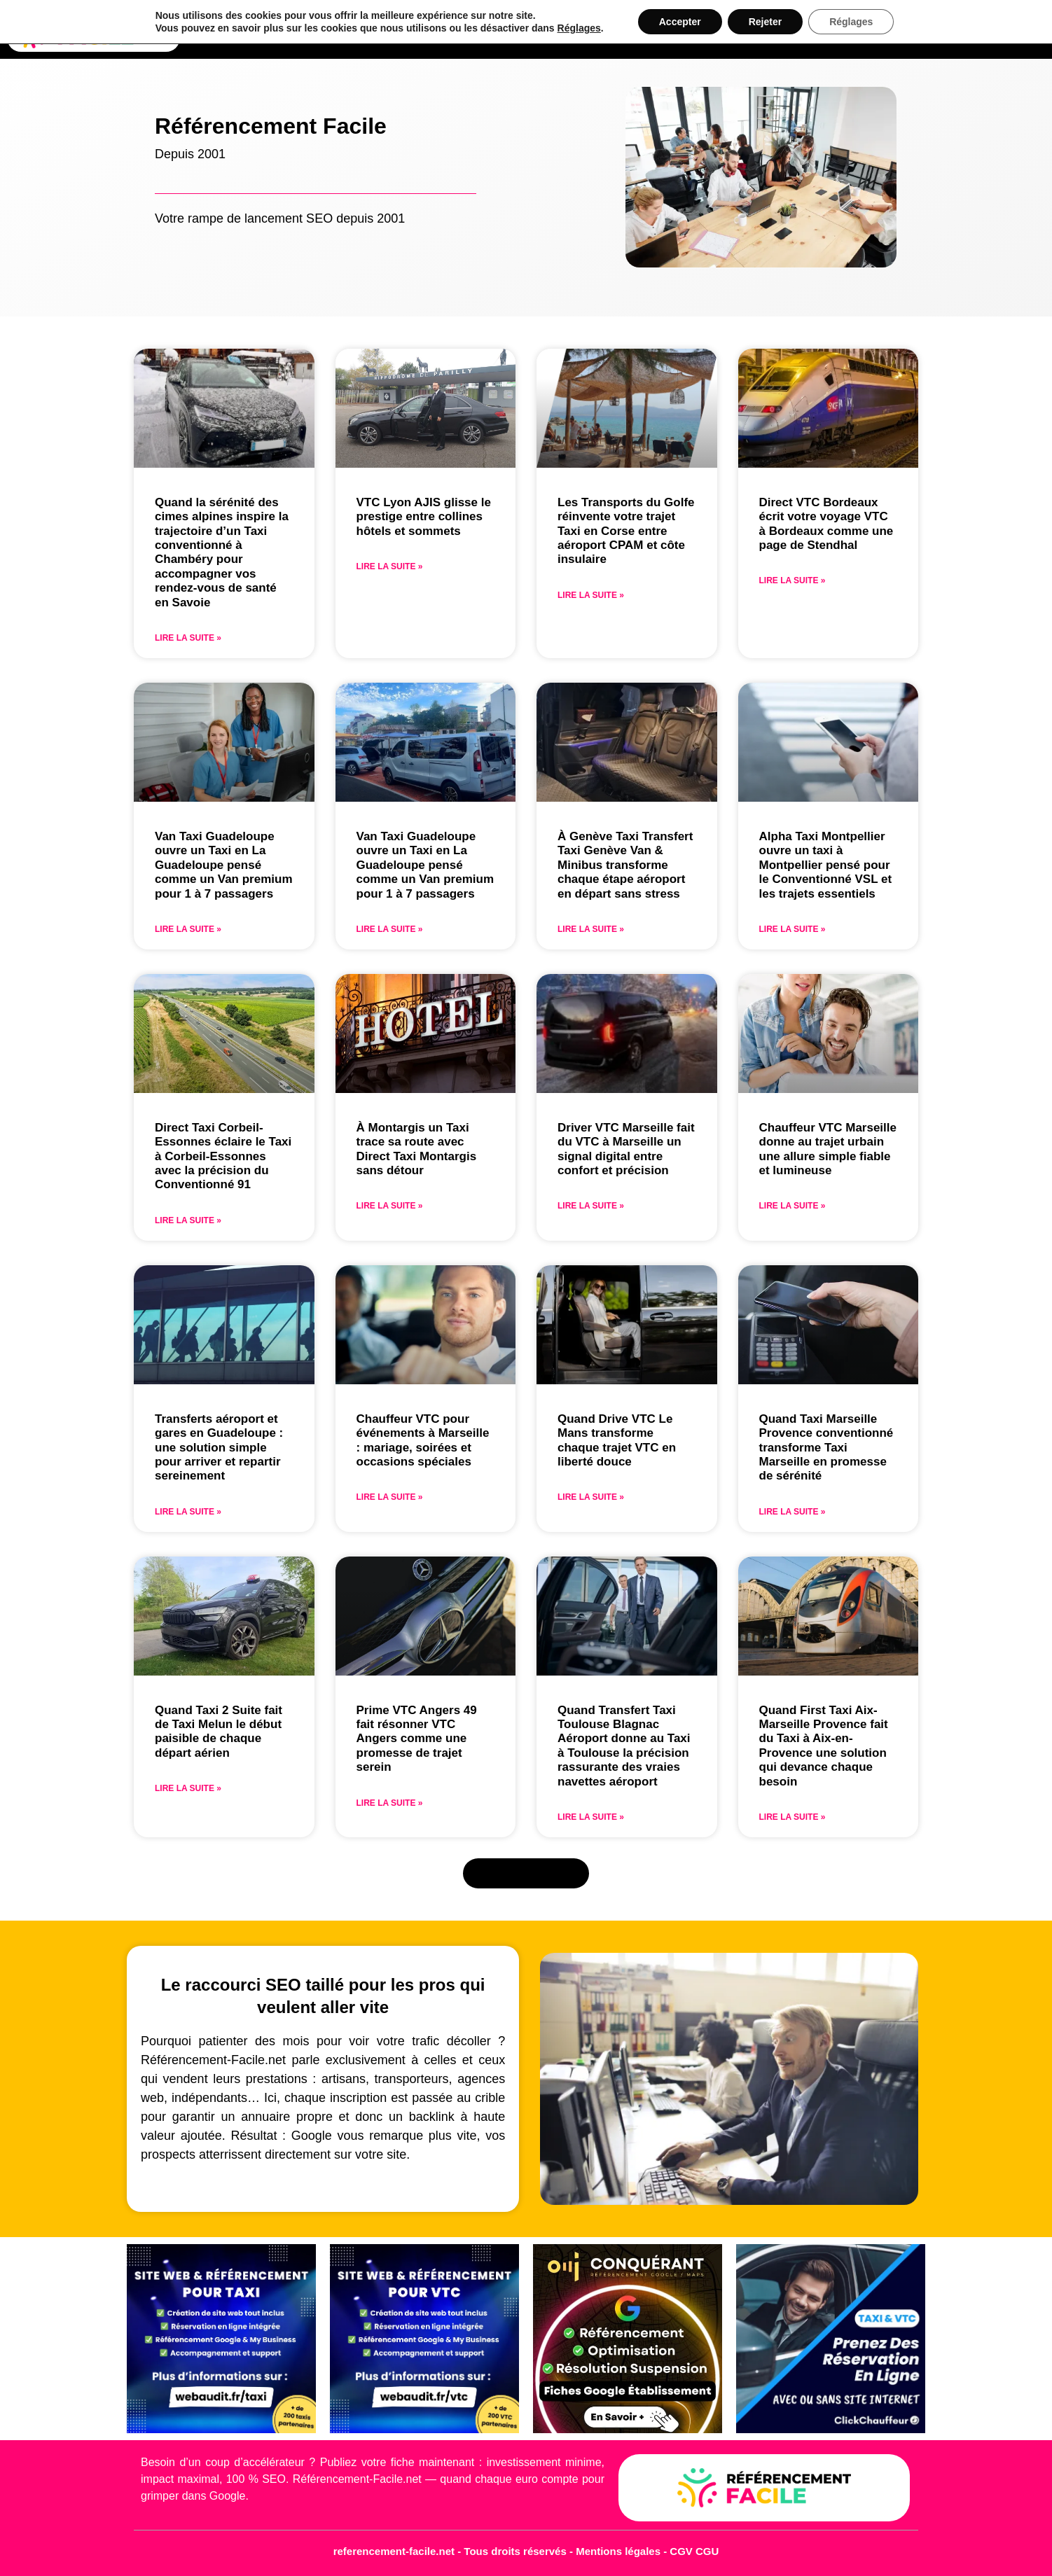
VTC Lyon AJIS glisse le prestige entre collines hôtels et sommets (424, 517)
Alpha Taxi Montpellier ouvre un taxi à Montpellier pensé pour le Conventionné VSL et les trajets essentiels (825, 865)
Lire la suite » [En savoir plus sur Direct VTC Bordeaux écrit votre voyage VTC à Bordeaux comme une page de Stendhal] (792, 580)
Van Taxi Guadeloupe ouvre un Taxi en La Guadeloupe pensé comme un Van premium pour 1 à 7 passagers (224, 865)
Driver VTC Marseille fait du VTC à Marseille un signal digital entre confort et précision (626, 1149)
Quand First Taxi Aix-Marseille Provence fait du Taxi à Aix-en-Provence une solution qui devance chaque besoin (823, 1746)
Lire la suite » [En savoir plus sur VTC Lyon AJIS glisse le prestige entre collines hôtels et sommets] (390, 566)
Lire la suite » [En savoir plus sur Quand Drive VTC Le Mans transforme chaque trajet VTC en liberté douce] (591, 1497)
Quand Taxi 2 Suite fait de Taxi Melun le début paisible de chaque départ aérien (218, 1732)
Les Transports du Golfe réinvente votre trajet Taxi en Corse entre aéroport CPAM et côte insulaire (626, 531)
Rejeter (765, 21)
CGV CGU (694, 2551)
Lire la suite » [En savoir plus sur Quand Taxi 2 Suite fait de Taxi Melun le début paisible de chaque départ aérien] (188, 1788)
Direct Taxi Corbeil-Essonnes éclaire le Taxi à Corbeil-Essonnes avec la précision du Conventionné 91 (223, 1156)
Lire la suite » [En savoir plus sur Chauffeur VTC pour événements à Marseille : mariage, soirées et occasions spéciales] (390, 1497)
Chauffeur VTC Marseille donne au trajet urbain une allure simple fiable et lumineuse (828, 1149)
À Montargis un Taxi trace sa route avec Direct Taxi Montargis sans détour (417, 1149)
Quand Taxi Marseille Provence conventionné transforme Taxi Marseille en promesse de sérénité (826, 1447)
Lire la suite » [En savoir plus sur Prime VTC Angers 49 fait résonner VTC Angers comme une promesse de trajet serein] (390, 1803)
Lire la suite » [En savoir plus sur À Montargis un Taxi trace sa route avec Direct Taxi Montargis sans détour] (390, 1206)
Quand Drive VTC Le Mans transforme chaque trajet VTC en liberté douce (617, 1440)
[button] (526, 1873)
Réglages (579, 28)
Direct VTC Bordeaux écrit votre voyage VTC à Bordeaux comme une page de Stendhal (826, 524)
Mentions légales (619, 2551)
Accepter (680, 21)
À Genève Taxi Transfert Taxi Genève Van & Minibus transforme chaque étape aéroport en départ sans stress (625, 865)
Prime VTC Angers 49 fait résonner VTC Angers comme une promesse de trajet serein (417, 1739)
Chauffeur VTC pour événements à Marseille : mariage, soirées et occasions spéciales (423, 1440)
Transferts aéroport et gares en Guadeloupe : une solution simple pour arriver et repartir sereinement (219, 1447)
